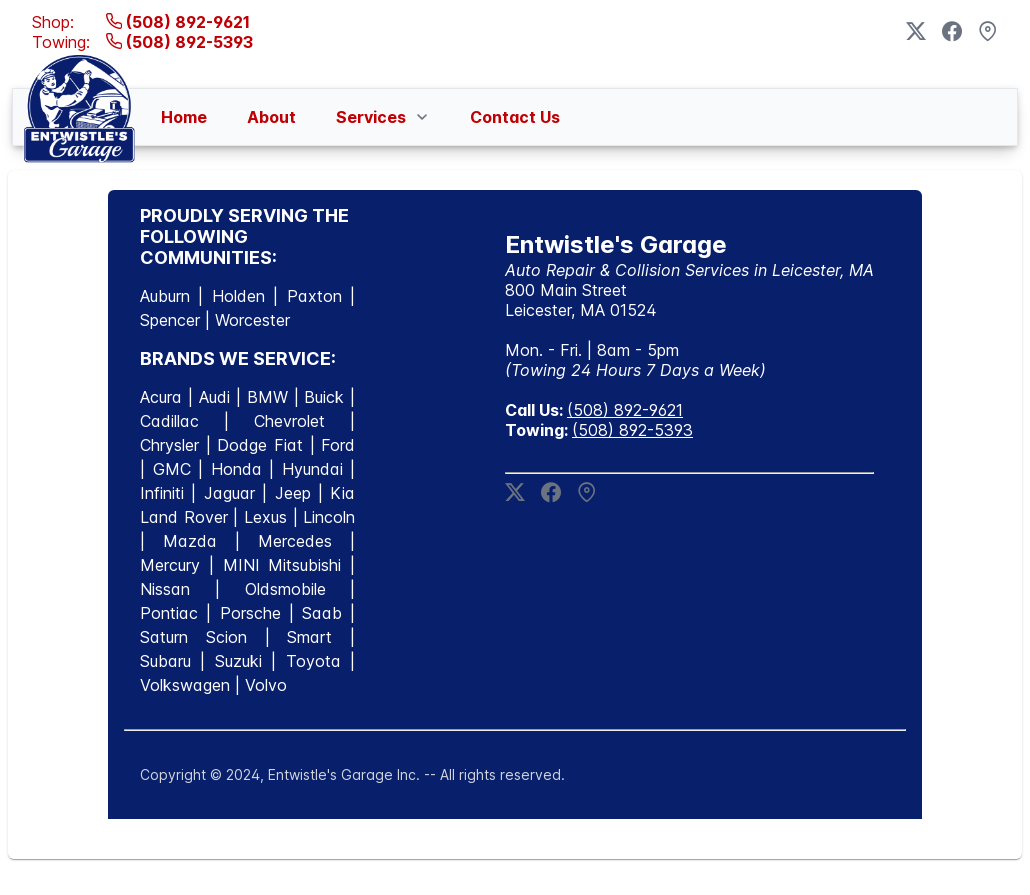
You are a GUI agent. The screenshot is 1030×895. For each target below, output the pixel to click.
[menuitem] (184, 117)
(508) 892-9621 (178, 22)
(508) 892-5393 (179, 42)
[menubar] (360, 117)
